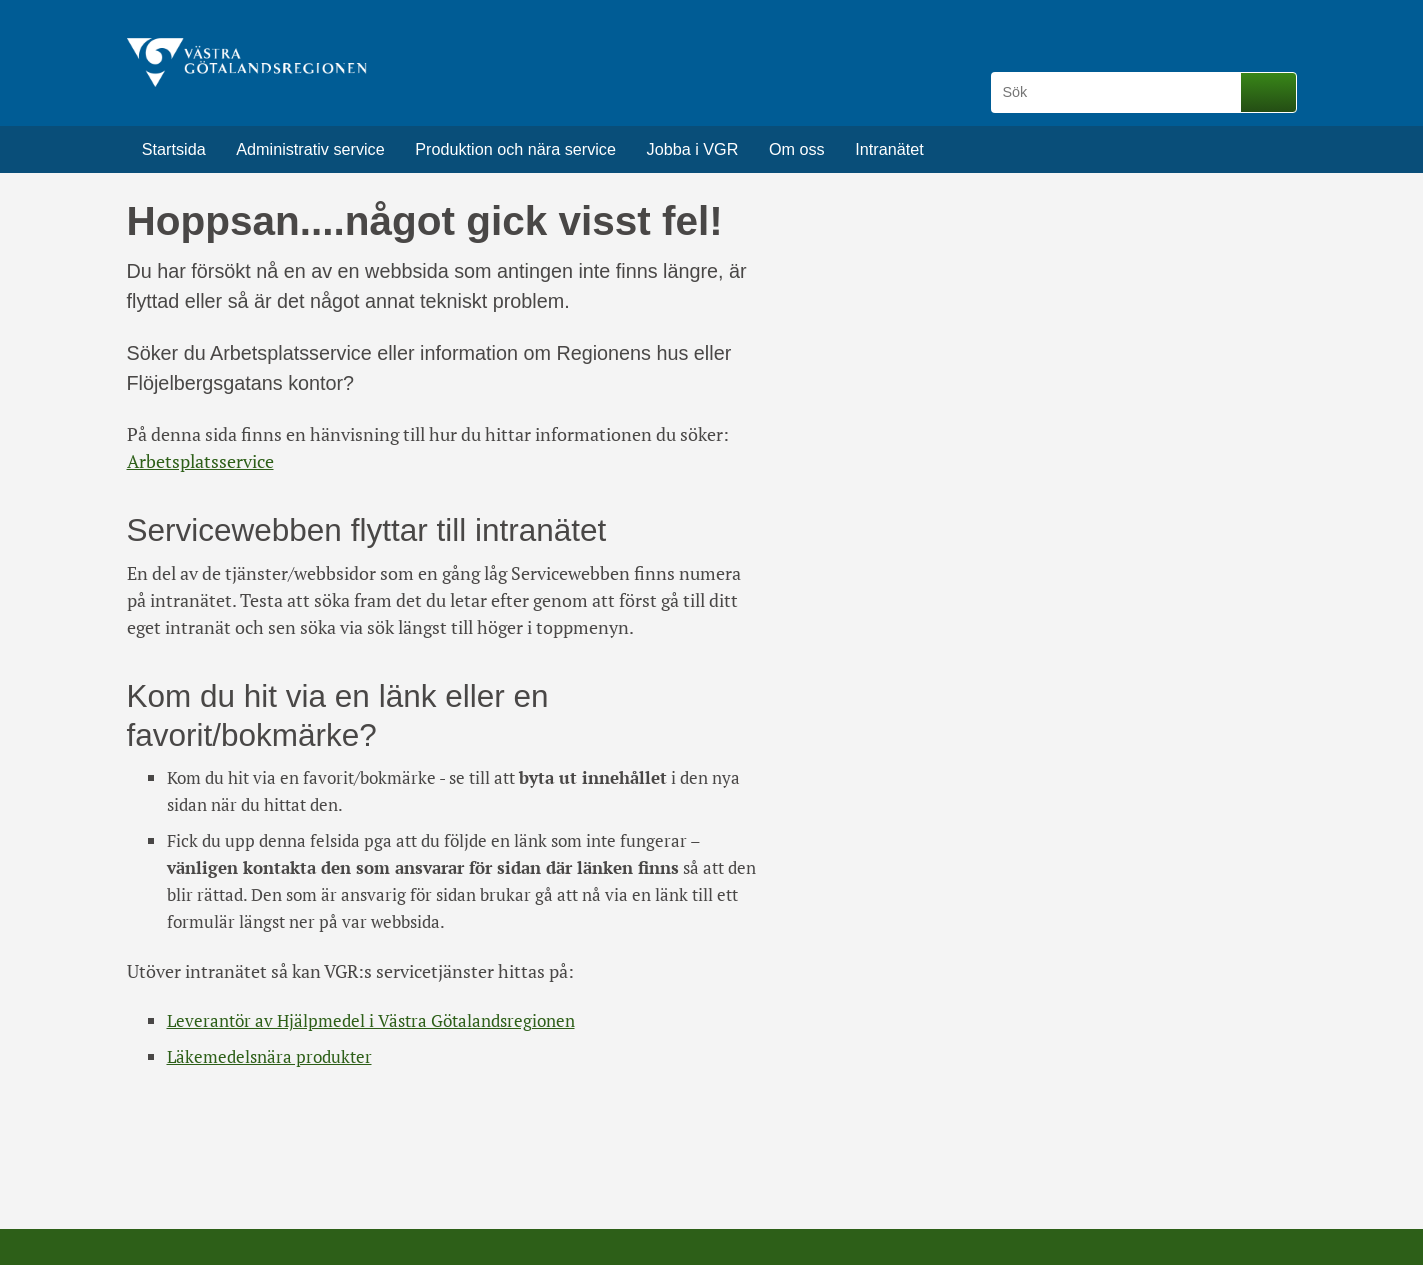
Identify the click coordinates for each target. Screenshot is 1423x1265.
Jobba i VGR (693, 149)
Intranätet (889, 149)
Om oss (797, 149)
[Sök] (1119, 92)
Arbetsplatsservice (200, 461)
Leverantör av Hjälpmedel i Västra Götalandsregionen (371, 1020)
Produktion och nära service (515, 149)
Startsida (174, 149)
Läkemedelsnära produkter (269, 1056)
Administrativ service (310, 149)
